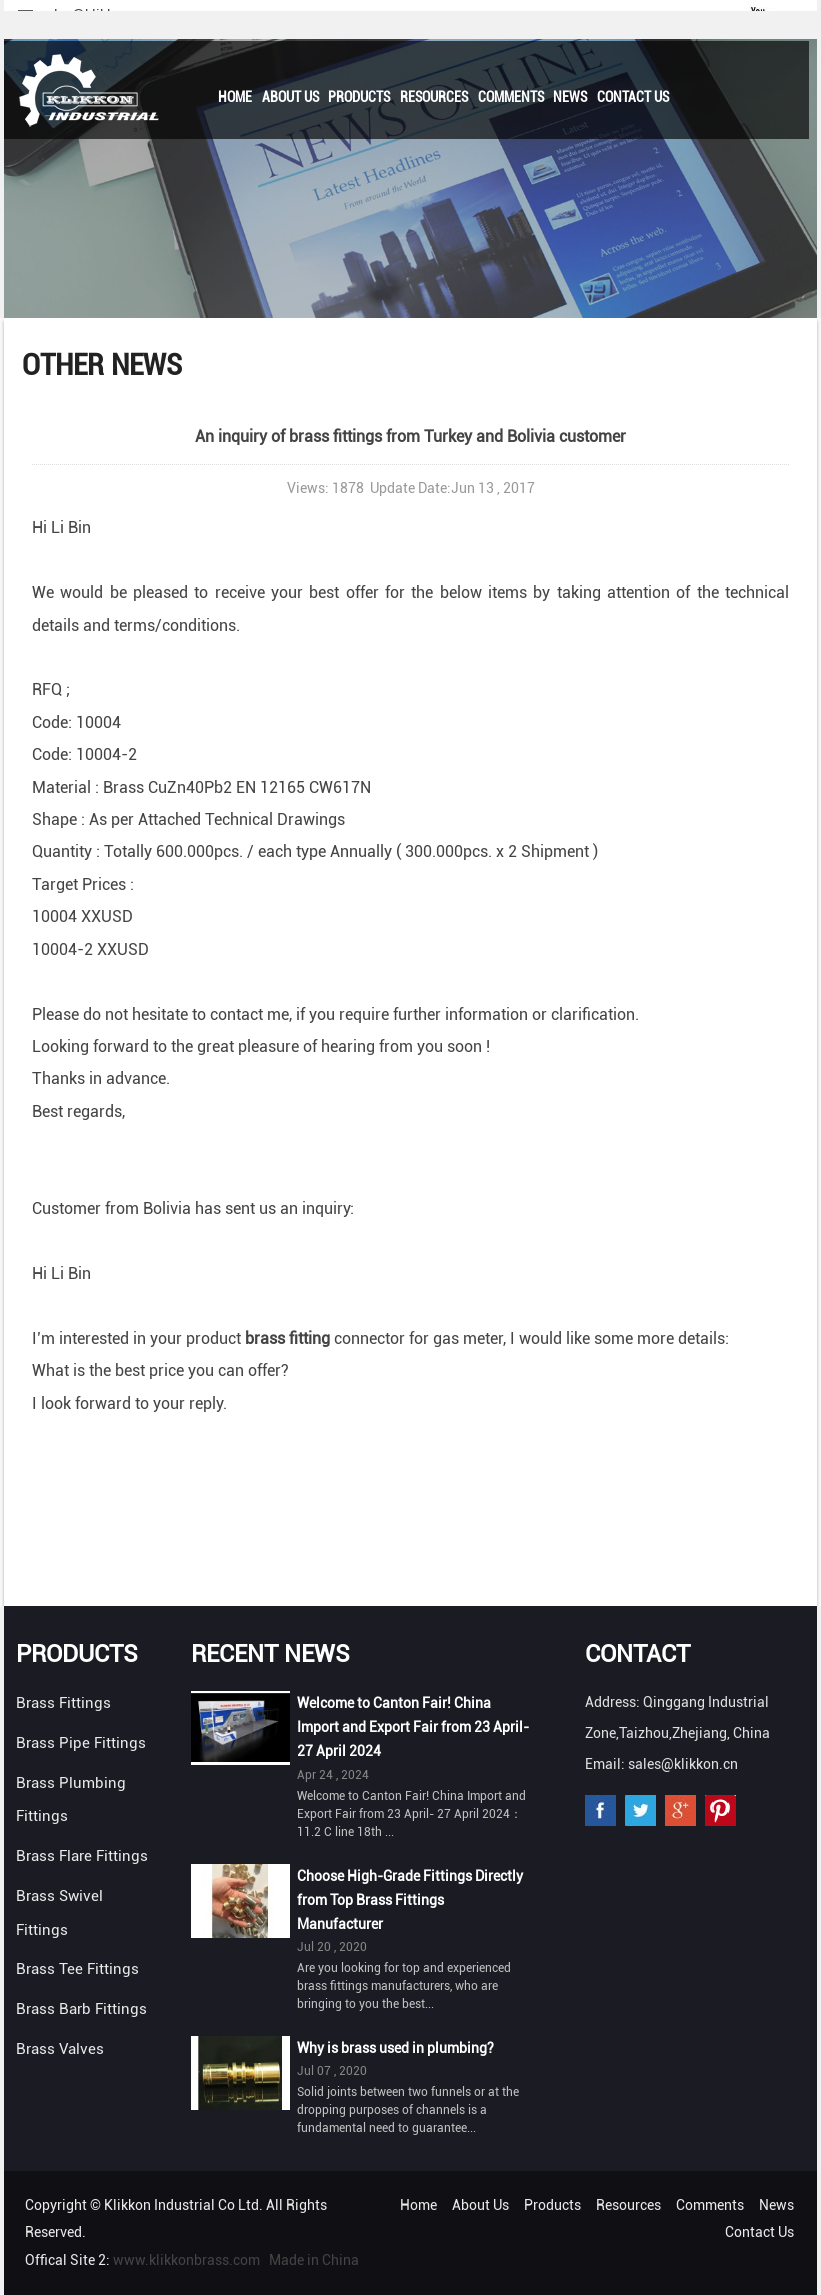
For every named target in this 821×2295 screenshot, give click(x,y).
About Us (290, 97)
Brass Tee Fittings (77, 1969)
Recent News (270, 1654)
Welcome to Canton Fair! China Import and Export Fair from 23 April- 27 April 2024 (413, 1727)
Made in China (314, 2260)
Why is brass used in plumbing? (395, 2048)
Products (359, 97)
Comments (511, 97)
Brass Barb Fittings (81, 2009)
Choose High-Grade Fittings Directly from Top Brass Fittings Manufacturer (410, 1900)
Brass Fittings (63, 1703)
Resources (434, 97)
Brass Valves (60, 2049)
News (570, 97)
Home (235, 97)
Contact (637, 1654)
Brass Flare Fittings (82, 1856)
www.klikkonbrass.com (186, 2260)
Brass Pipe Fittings (81, 1743)
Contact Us (633, 97)
